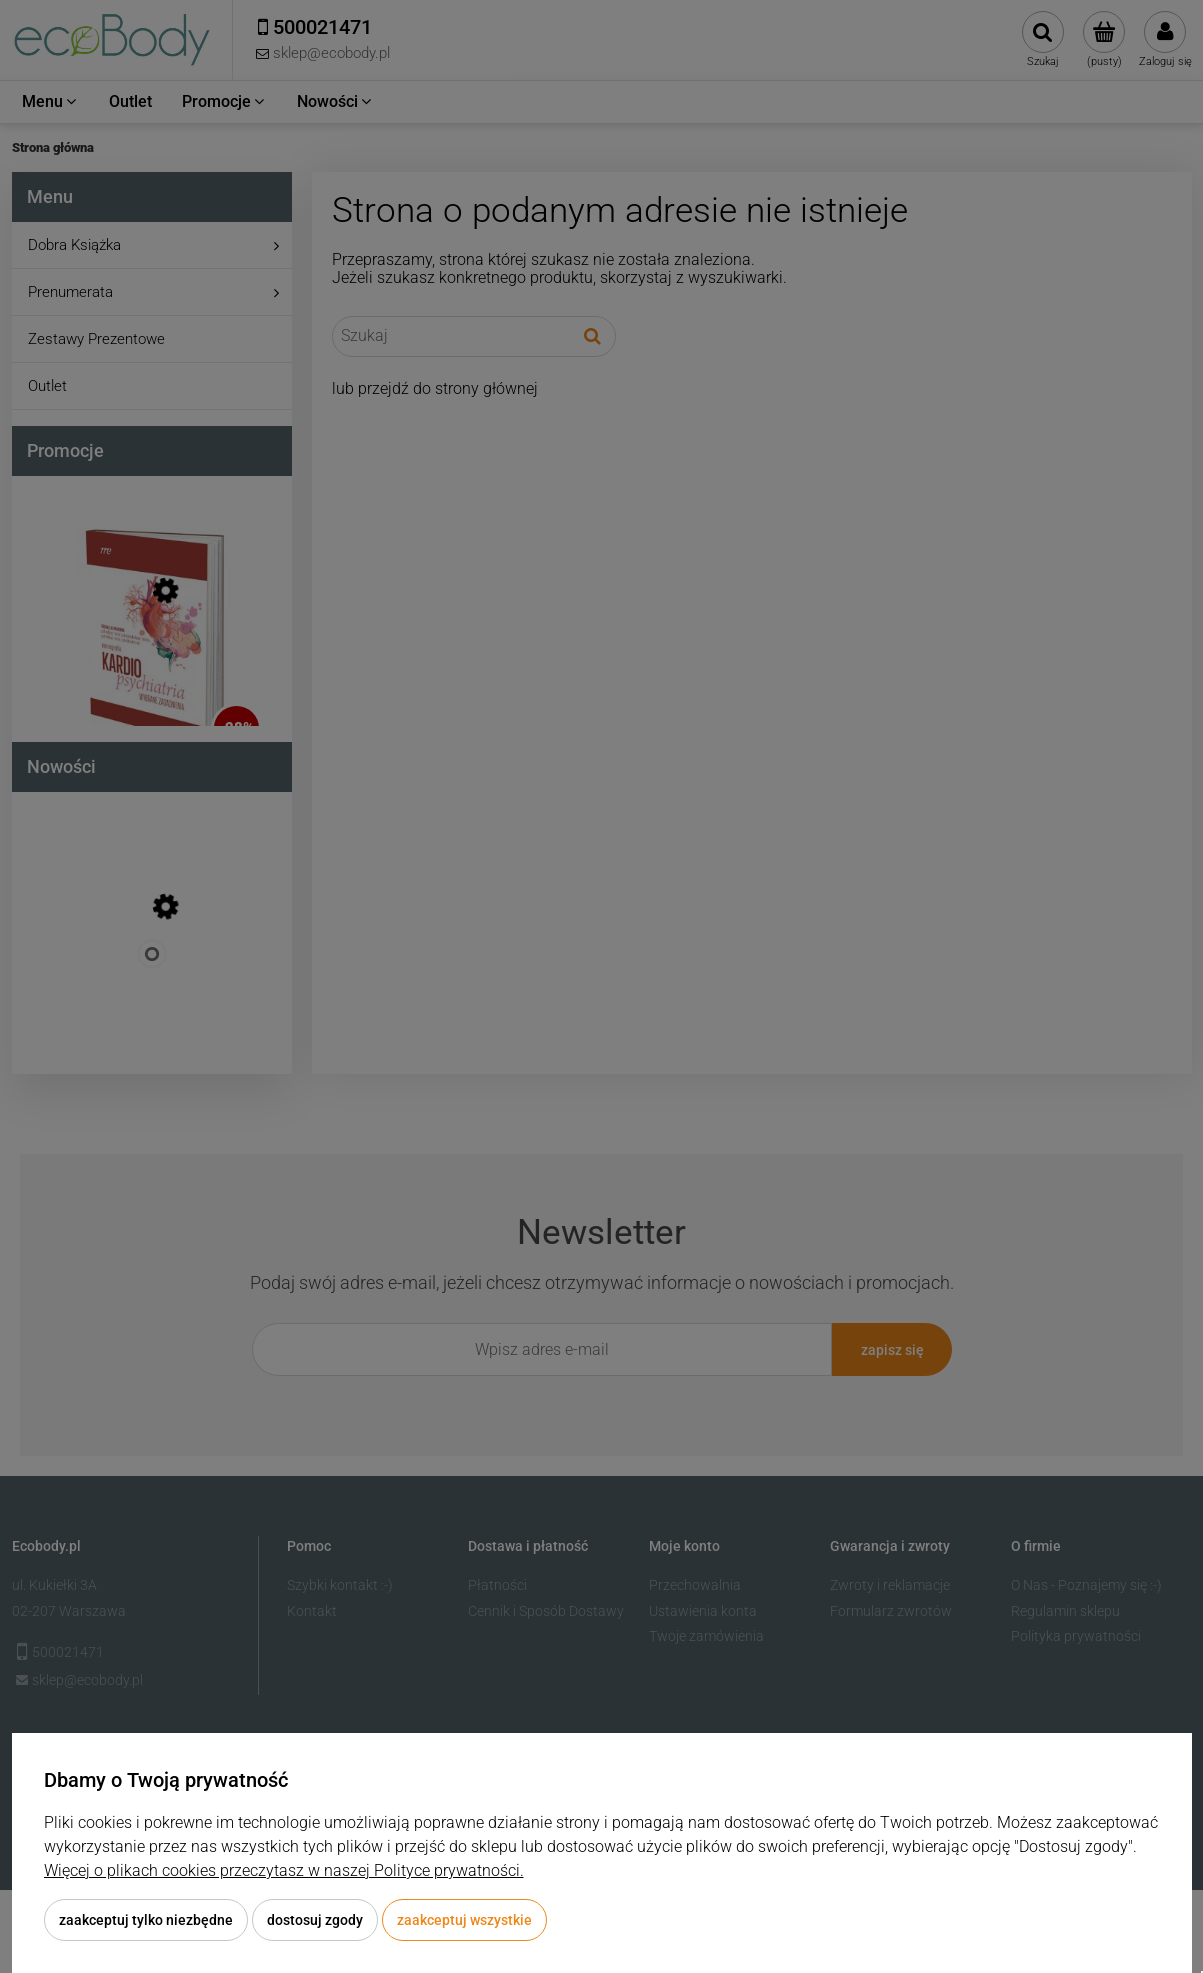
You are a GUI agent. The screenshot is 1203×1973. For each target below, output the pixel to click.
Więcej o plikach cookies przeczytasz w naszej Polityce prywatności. (284, 1870)
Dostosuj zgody (315, 1920)
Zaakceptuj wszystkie (464, 1920)
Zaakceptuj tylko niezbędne (146, 1920)
